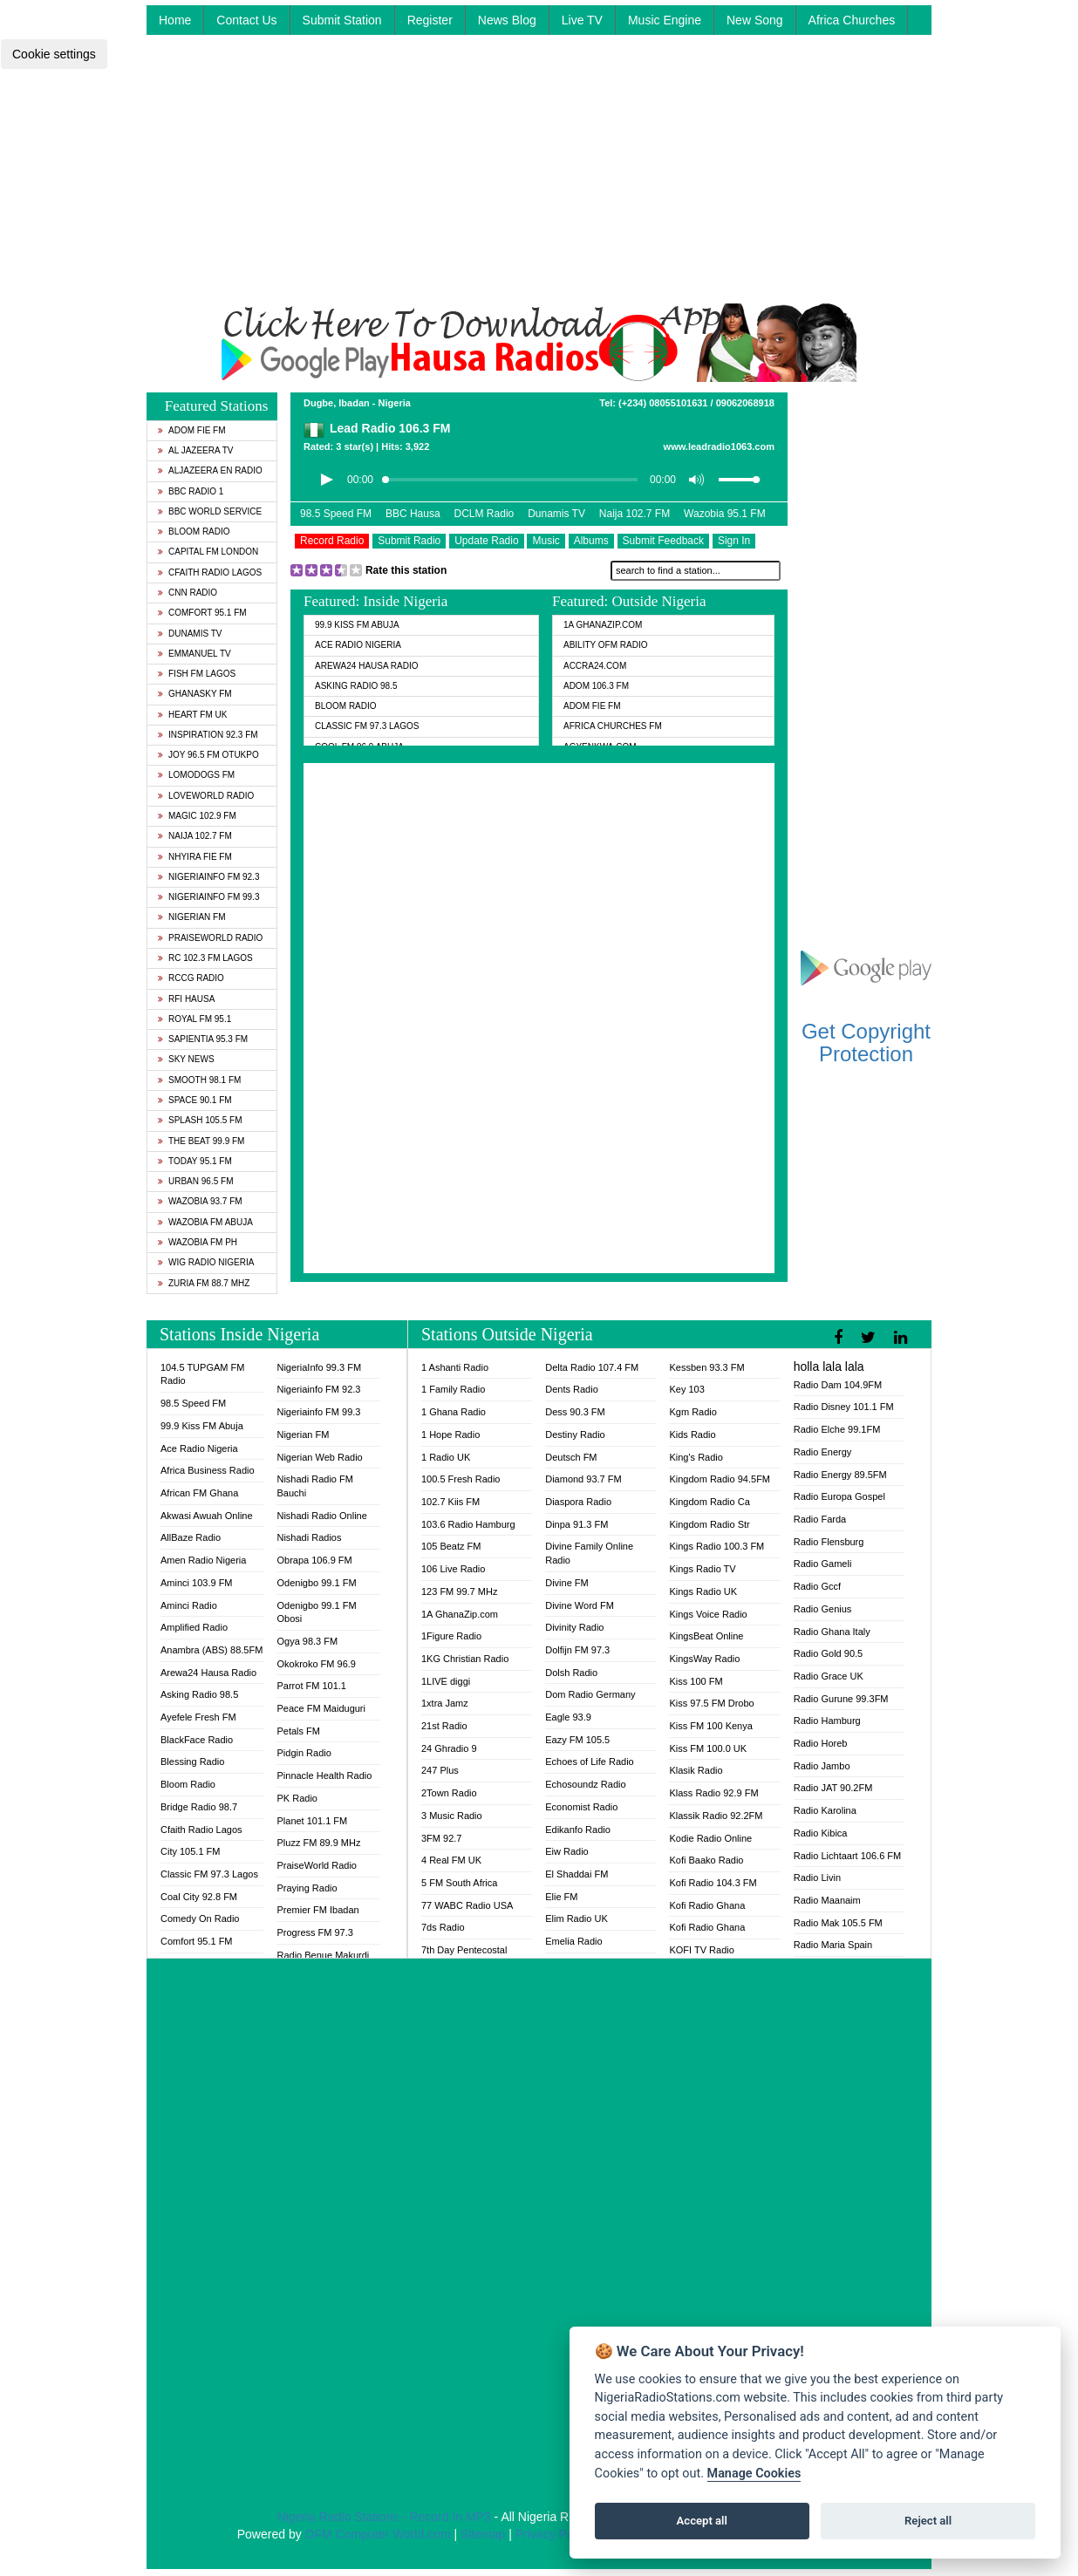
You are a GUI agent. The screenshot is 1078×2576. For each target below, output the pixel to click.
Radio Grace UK (828, 1676)
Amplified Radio (194, 1627)
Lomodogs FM (196, 775)
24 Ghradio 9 (449, 1748)
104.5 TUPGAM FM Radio (202, 1374)
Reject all (928, 2520)
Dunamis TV (190, 633)
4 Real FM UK (451, 1860)
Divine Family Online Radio (589, 1553)
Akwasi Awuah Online (206, 1515)
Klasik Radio (695, 1770)
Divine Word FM (579, 1605)
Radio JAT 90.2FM (833, 1787)
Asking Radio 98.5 (356, 686)
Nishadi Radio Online (321, 1515)
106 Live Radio (453, 1569)
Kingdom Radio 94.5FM (719, 1479)
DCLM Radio (484, 514)
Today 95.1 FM (195, 1161)
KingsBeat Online (706, 1636)
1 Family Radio (453, 1389)
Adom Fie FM (192, 430)
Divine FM (567, 1583)
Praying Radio (306, 1888)
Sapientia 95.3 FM (203, 1039)
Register (430, 20)
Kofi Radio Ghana (707, 1905)
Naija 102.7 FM (195, 836)
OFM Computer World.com (378, 2534)
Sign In (734, 541)
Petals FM (298, 1731)
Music (545, 541)
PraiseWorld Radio (210, 938)
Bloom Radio (194, 531)
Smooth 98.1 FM (199, 1080)
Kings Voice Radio (708, 1614)
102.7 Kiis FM (450, 1501)
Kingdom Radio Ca (709, 1501)
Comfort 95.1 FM (202, 612)
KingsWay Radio (704, 1658)
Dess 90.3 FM (574, 1412)
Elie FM (561, 1896)
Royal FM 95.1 (194, 1019)
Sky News (186, 1059)
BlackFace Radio (196, 1739)
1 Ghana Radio (453, 1412)
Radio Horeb (821, 1743)
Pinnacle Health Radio (324, 1775)
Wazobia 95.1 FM (725, 514)
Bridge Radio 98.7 (198, 1807)
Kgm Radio (692, 1412)
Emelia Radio (573, 1941)
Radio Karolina (825, 1810)
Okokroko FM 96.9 (315, 1664)
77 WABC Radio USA (467, 1905)
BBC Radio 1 (190, 491)
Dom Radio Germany (590, 1694)
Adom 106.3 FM (596, 686)
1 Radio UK (445, 1457)
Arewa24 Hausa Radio (367, 666)
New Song (755, 20)
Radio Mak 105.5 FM (838, 1923)
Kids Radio (692, 1434)
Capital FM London (208, 551)
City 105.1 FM (190, 1851)
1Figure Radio (451, 1636)
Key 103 (686, 1389)
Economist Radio (581, 1807)
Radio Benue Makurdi (322, 1955)
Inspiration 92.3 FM (208, 734)
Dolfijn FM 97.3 (577, 1650)
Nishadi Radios (308, 1537)
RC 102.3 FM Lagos (205, 958)
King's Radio (695, 1457)
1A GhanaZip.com (602, 625)
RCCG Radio (191, 978)
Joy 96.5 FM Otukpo (208, 755)
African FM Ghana (199, 1493)
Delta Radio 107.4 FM (591, 1367)
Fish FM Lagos (196, 673)
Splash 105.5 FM (200, 1120)
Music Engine (664, 20)
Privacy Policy (553, 2534)
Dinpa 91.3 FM (576, 1524)
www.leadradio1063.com (719, 446)
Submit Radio (409, 541)
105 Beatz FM (451, 1546)
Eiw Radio (567, 1851)
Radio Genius (823, 1609)
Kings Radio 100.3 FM (716, 1546)
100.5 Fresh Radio (461, 1479)
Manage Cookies (754, 2473)
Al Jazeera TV (195, 450)
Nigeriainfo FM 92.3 (208, 877)
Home (175, 20)
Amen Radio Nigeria (203, 1560)
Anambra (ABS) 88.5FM (211, 1650)
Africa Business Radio (207, 1470)
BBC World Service (210, 511)
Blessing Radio (192, 1761)
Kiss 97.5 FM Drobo (711, 1703)
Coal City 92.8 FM (198, 1896)
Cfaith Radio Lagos (210, 572)
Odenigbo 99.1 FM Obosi (316, 1612)
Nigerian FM (192, 917)
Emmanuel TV (194, 653)
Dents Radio (571, 1389)
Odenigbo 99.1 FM (316, 1583)
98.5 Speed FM (336, 514)
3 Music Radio (451, 1815)
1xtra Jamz (444, 1703)
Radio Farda (820, 1519)
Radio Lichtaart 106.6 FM (848, 1855)
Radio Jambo (822, 1766)
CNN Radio (187, 592)
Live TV (582, 20)
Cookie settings (54, 54)
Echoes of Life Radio (589, 1761)
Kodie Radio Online (710, 1838)
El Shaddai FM (576, 1874)
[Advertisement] (539, 181)
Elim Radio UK (576, 1918)
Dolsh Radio (571, 1672)
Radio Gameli (823, 1563)
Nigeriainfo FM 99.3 (208, 897)
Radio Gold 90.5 (828, 1653)
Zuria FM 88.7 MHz (203, 1283)
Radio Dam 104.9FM (838, 1385)
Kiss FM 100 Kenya (710, 1726)
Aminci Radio (188, 1605)
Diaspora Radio (578, 1501)
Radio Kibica (821, 1833)
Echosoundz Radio (585, 1784)
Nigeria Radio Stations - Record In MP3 (384, 2517)
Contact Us (246, 20)
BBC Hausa (412, 514)
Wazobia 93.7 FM (200, 1201)
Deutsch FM (571, 1457)
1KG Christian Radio (464, 1658)
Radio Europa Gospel (839, 1496)
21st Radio (444, 1726)
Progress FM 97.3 (314, 1932)
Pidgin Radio (303, 1753)
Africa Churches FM (612, 726)
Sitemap (483, 2534)
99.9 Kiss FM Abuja (357, 625)
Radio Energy (823, 1452)
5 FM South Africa (459, 1882)
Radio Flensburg (829, 1542)
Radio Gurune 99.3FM (841, 1698)
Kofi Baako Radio (706, 1860)
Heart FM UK (192, 714)
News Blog (507, 20)
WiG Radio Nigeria (206, 1262)
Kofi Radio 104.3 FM (712, 1882)
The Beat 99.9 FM (201, 1141)
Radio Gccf (817, 1586)
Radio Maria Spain (833, 1944)
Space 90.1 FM (195, 1100)
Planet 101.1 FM (311, 1821)
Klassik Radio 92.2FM (715, 1815)
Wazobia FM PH (197, 1242)
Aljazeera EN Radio (210, 470)
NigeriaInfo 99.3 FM (318, 1367)
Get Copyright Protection (866, 1042)
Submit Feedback (663, 541)
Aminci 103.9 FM (196, 1583)
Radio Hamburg (827, 1720)
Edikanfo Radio (578, 1829)
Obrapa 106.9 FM (313, 1560)
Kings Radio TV (702, 1569)
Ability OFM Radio (605, 645)
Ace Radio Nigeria (358, 645)
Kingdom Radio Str (709, 1524)
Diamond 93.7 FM (583, 1479)
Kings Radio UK (703, 1591)
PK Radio (296, 1798)
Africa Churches (852, 20)
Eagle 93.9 (568, 1717)
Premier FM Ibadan (317, 1910)
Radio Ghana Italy (832, 1631)
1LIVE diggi (445, 1681)
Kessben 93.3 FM (706, 1367)
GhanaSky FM (195, 694)
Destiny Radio (574, 1434)
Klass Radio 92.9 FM (713, 1793)
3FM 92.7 (441, 1838)
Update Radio (486, 541)
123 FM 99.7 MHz (459, 1591)
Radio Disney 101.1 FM (844, 1406)
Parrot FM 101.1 (310, 1685)
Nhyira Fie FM (195, 857)
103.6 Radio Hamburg (468, 1524)
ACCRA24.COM (594, 666)
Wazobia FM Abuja (205, 1222)
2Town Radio (449, 1793)
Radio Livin (817, 1877)
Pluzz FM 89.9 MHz (318, 1842)
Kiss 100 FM (695, 1681)
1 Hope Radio (450, 1434)
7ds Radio (443, 1927)
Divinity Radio (574, 1627)
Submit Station (342, 20)
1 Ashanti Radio (454, 1367)
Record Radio (332, 541)
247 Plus (440, 1770)
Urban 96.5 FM (195, 1181)
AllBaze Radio (190, 1537)
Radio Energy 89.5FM (840, 1474)
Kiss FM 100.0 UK (708, 1748)
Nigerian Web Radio (319, 1457)
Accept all (702, 2520)
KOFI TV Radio (701, 1950)
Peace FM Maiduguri (320, 1708)
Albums (591, 541)
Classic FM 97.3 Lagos (367, 726)
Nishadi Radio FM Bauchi (314, 1486)
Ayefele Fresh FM (198, 1717)
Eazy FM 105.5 (577, 1739)
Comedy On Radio (200, 1918)
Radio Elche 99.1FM (837, 1429)
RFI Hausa (186, 999)
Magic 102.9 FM (197, 816)
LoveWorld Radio (206, 796)
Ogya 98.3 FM (307, 1641)
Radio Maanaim (827, 1900)
